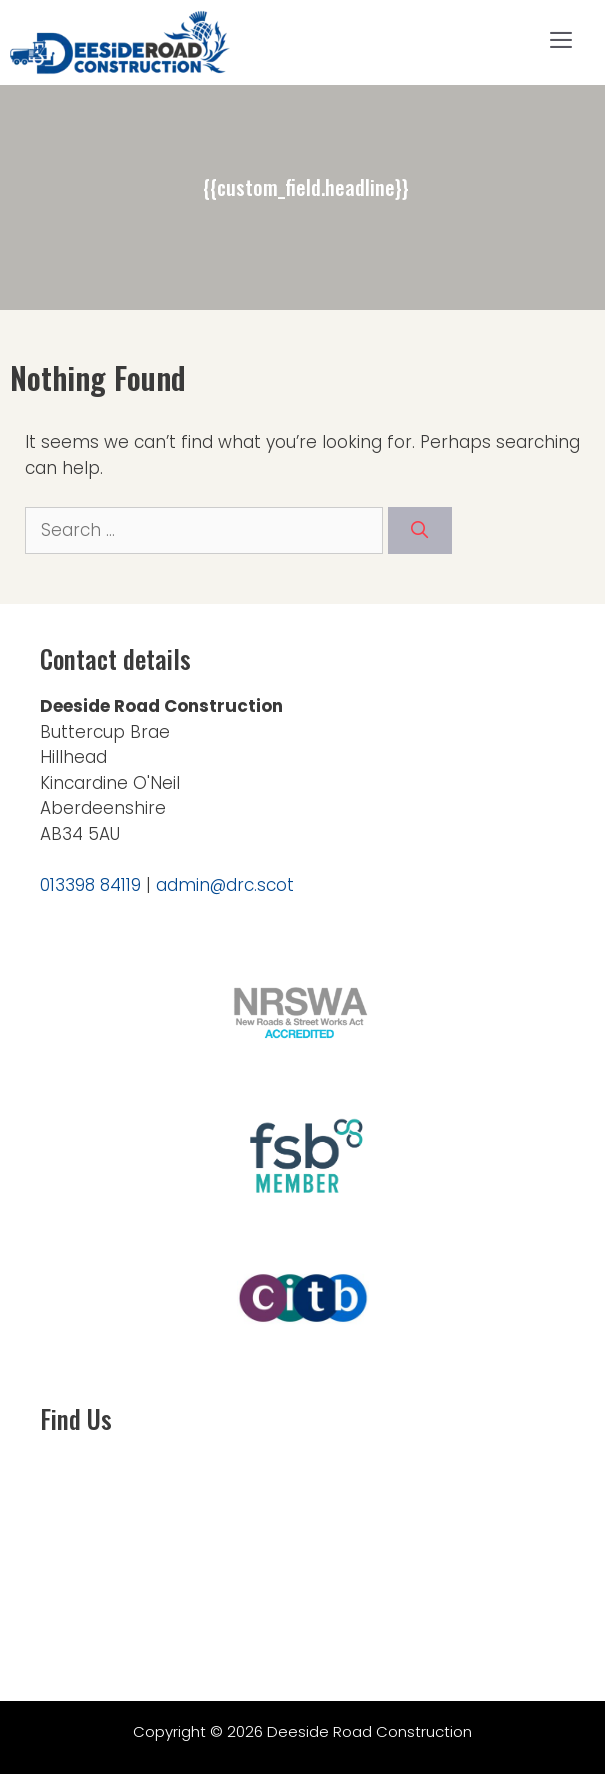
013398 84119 (90, 885)
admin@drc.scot (225, 885)
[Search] (420, 531)
